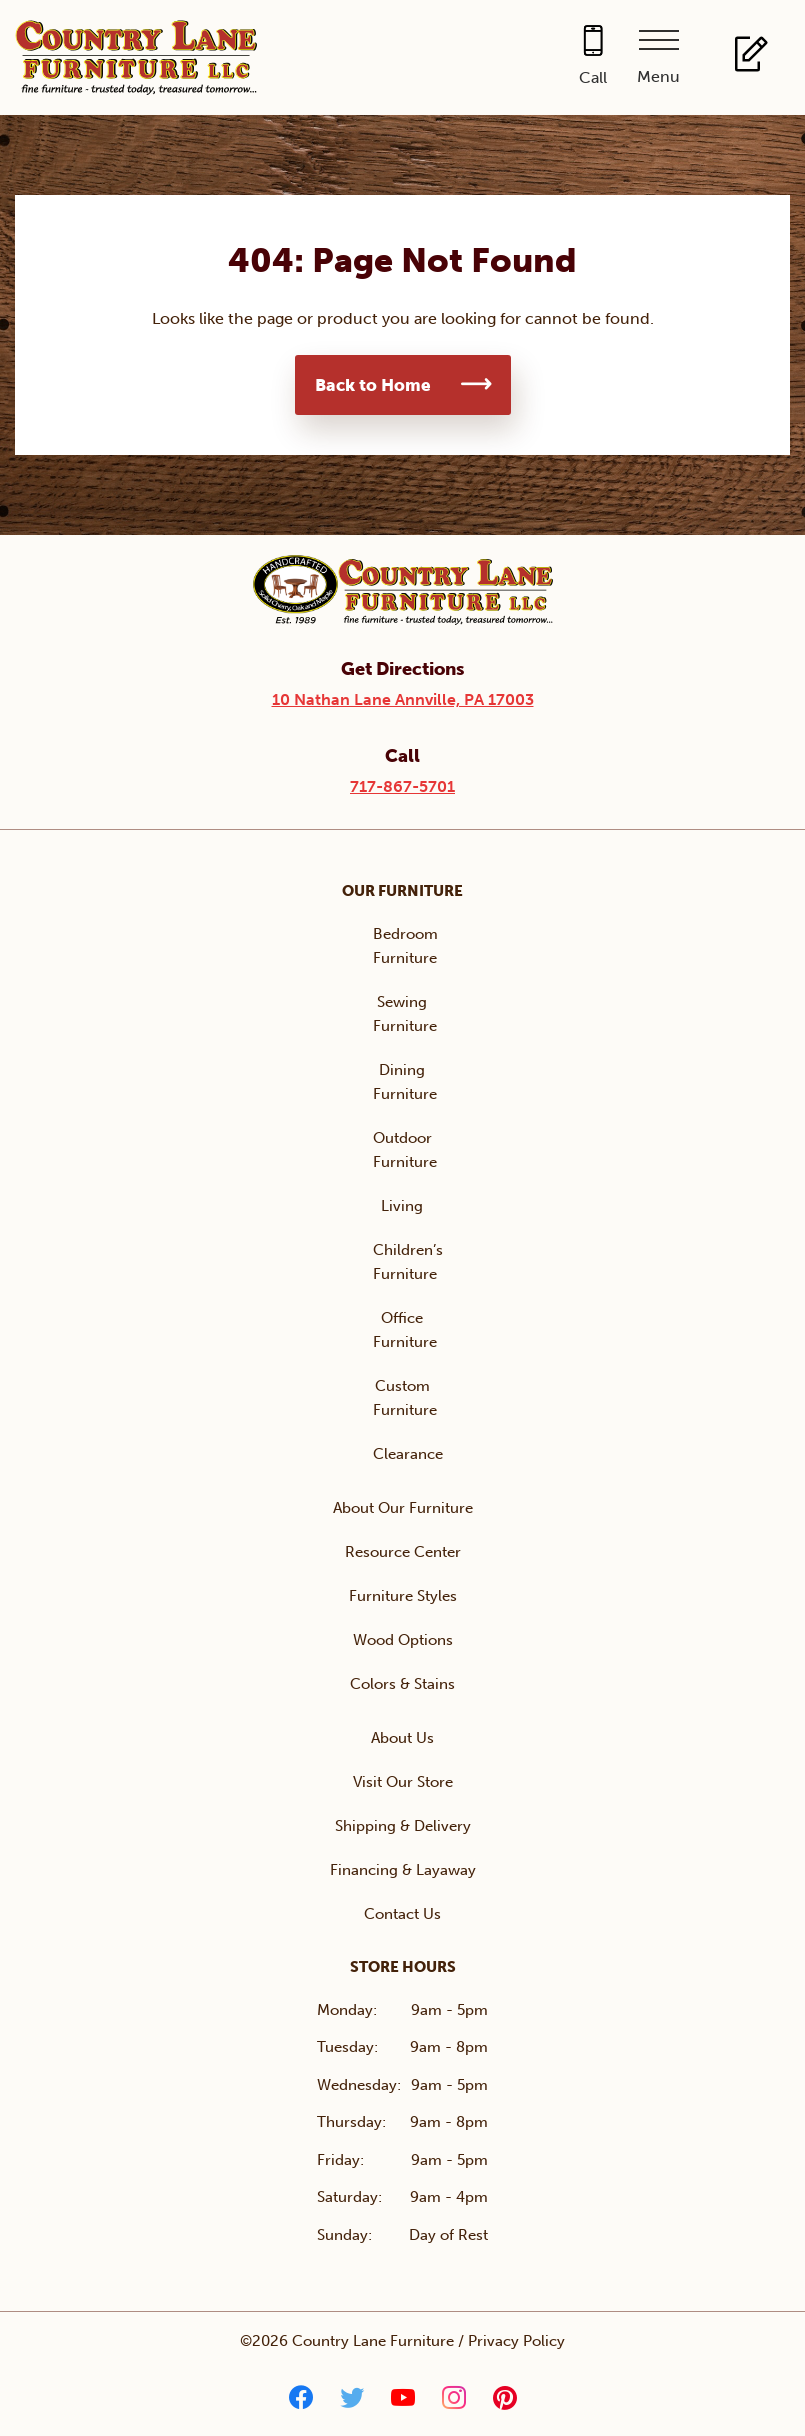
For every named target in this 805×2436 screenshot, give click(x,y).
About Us (402, 1738)
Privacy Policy (516, 2341)
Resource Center (403, 1552)
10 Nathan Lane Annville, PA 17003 (403, 699)
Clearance (408, 1454)
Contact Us (402, 1914)
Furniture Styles (403, 1596)
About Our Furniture (403, 1508)
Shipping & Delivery (403, 1826)
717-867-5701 (402, 786)
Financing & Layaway (403, 1870)
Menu (658, 76)
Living (402, 1206)
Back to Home (373, 385)
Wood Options (403, 1640)
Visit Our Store (403, 1782)
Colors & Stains (402, 1684)
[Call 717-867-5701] (593, 57)
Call (593, 77)
